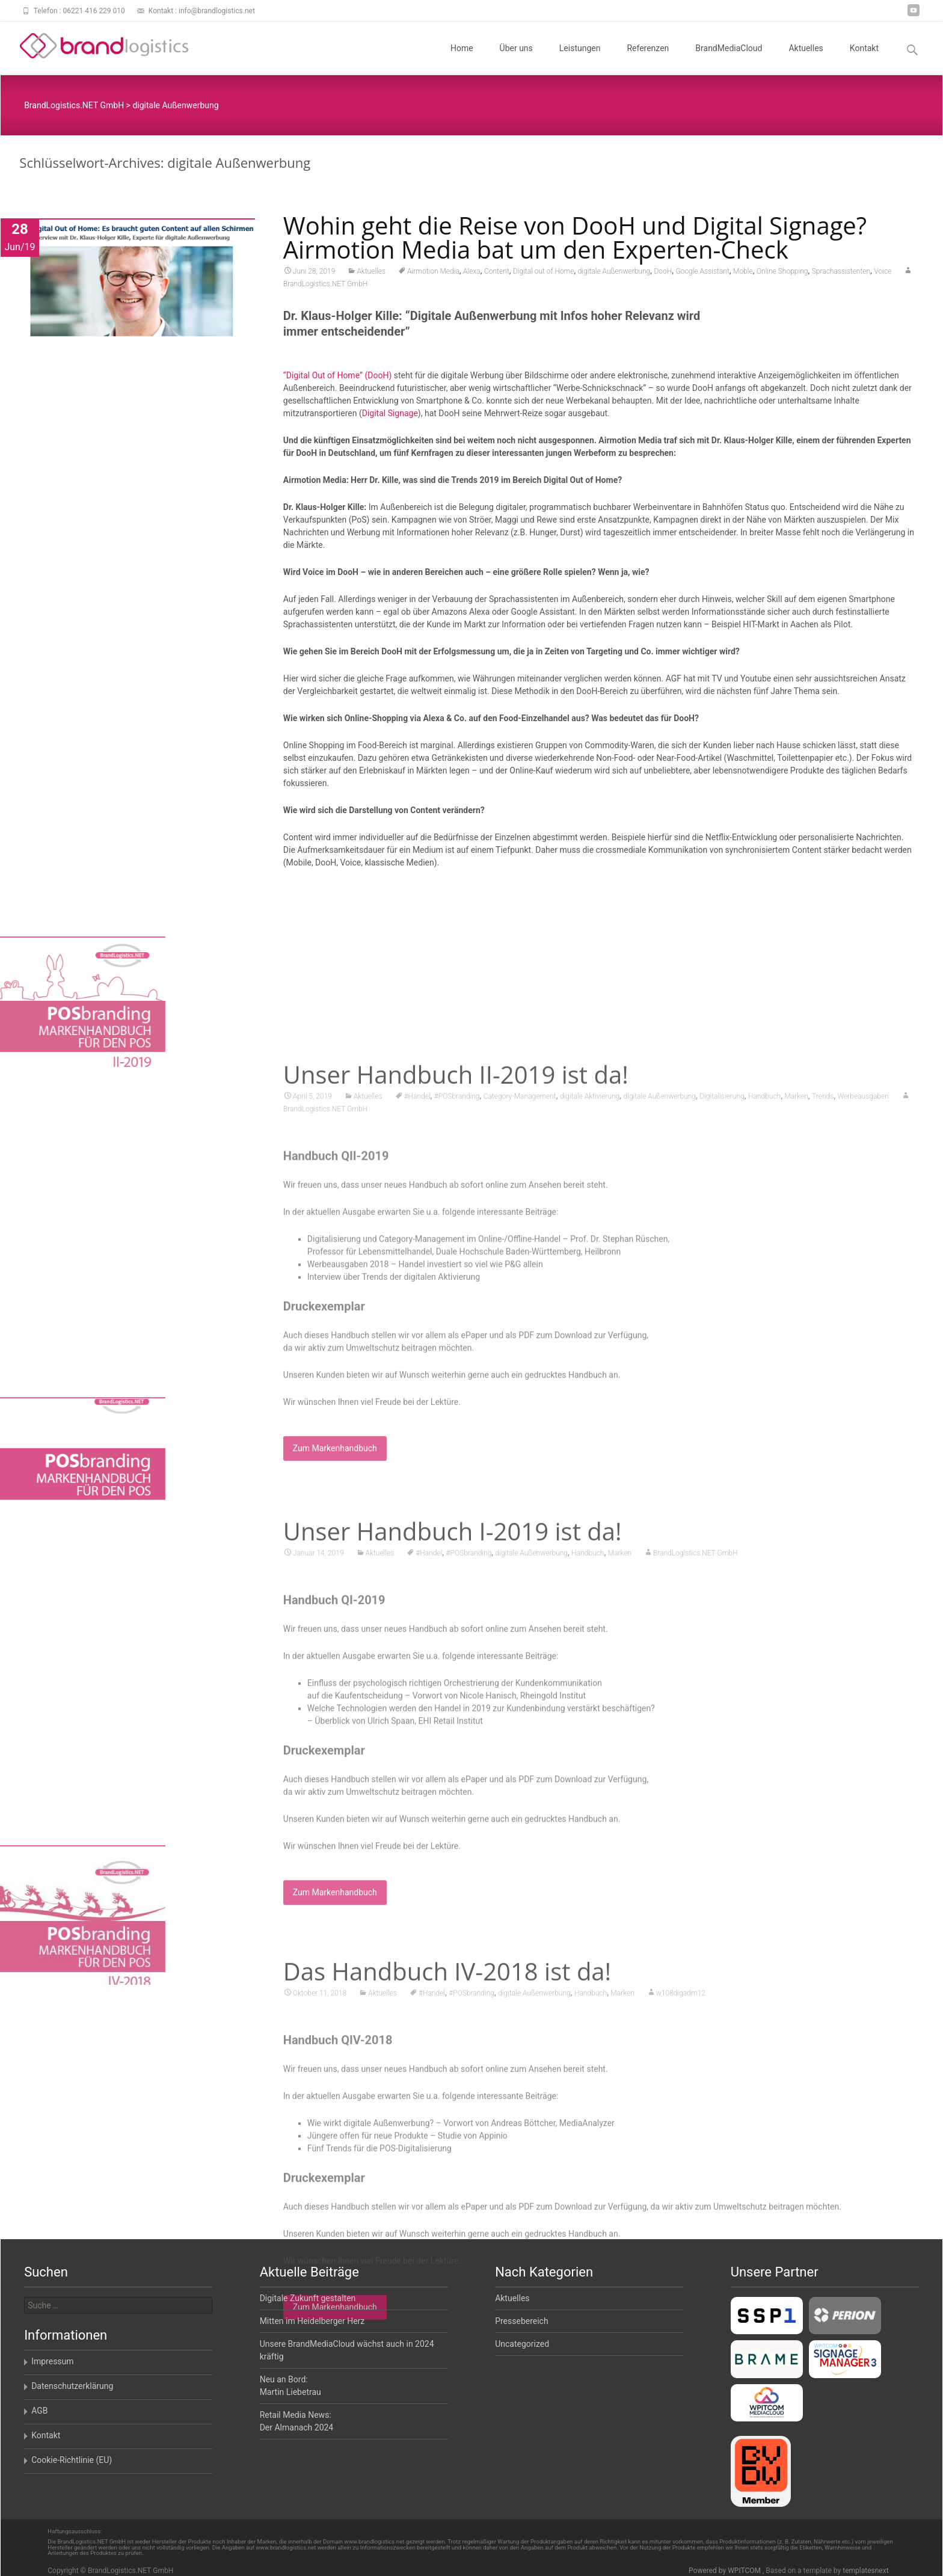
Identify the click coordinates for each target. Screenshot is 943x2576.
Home (461, 59)
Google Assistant (702, 273)
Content (496, 273)
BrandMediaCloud (728, 59)
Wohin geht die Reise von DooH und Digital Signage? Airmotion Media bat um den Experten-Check (575, 239)
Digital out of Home (543, 273)
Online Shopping (782, 273)
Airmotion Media (433, 273)
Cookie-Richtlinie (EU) (71, 2460)
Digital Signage (390, 415)
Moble (743, 273)
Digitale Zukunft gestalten (308, 2298)
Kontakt (864, 59)
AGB (39, 2410)
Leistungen (580, 59)
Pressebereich (521, 2321)
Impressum (52, 2361)
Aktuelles (805, 59)
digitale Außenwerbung (614, 273)
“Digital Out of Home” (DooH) (337, 378)
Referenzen (648, 59)
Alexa (472, 273)
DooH (663, 273)
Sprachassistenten (841, 273)
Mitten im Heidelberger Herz (312, 2321)
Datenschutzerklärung (72, 2386)
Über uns (516, 59)
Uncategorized (522, 2344)
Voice (882, 273)
